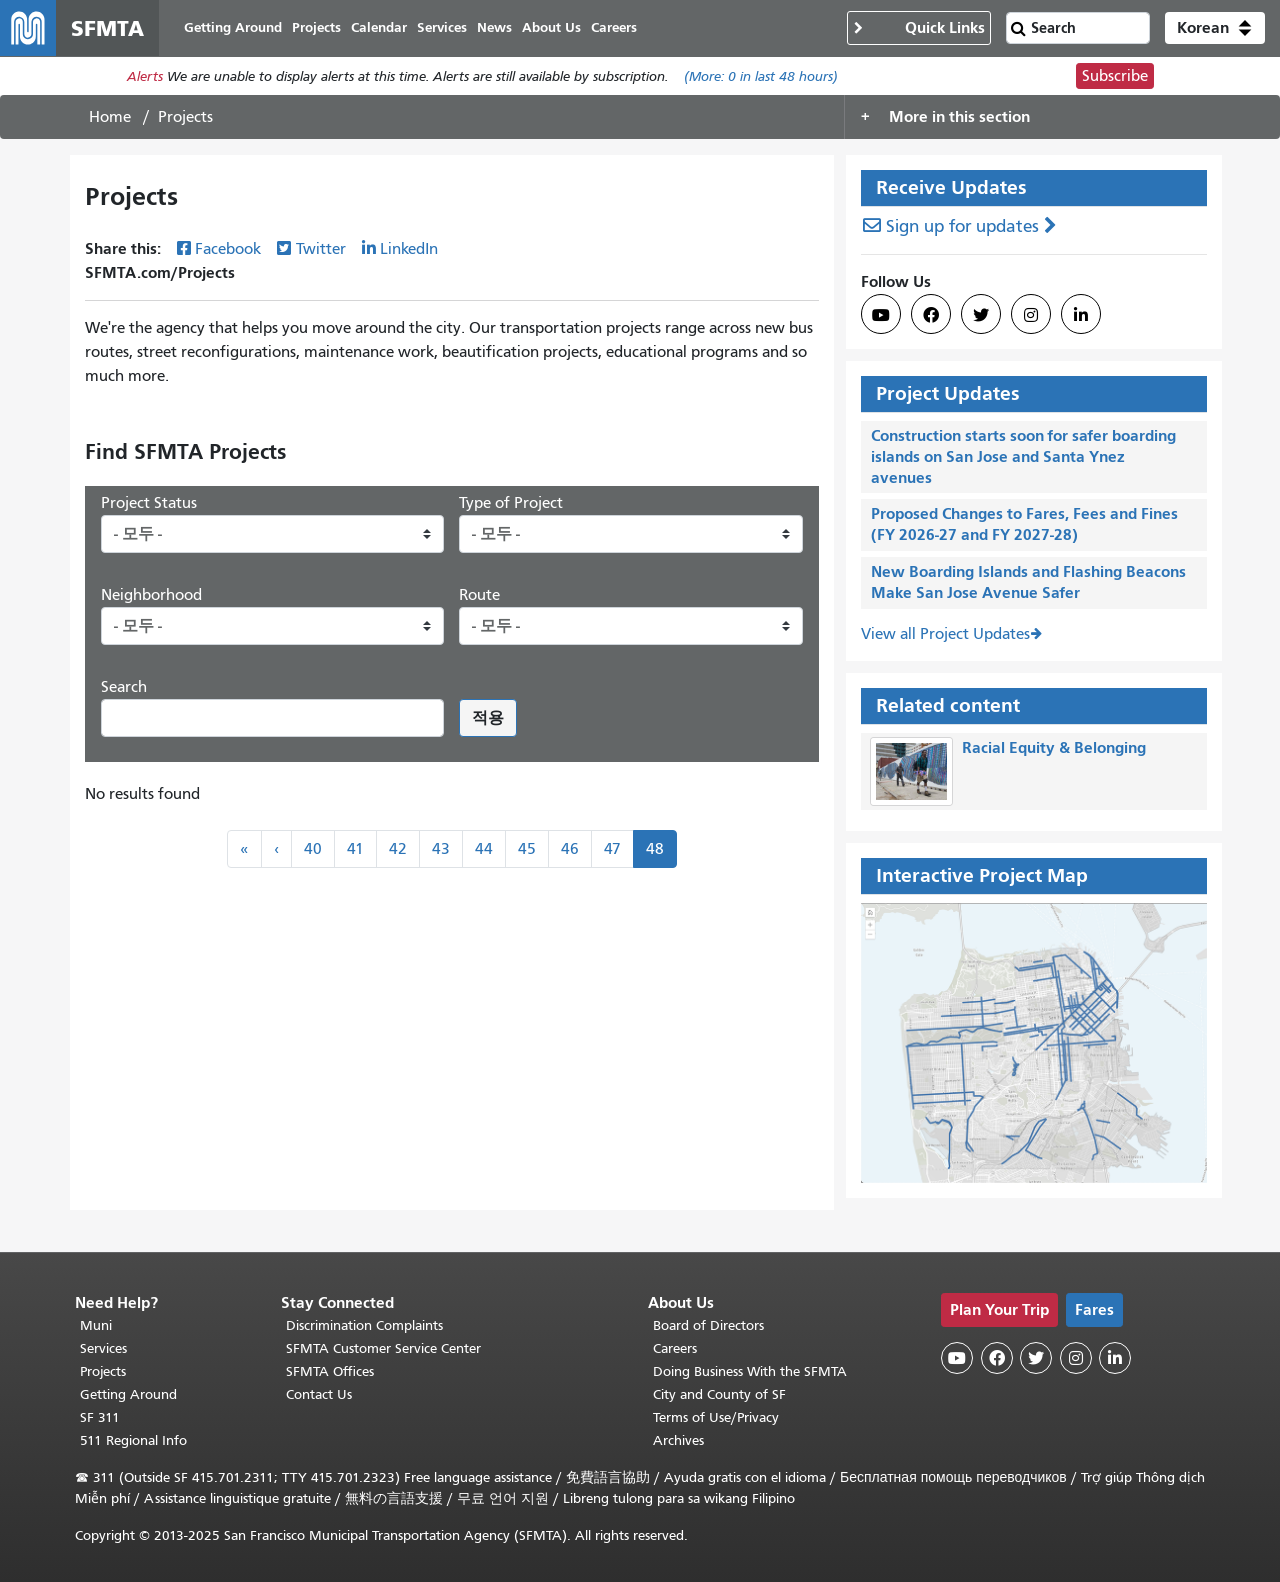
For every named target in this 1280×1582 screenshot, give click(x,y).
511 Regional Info (133, 1440)
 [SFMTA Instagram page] (1031, 315)
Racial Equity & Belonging (1054, 747)
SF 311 (100, 1417)
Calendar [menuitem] (379, 27)
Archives (678, 1440)
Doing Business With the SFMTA (750, 1371)
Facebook (228, 249)
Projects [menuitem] (316, 27)
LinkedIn (409, 249)
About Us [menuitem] (551, 27)
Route (479, 595)
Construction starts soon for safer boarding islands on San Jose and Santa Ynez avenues (1023, 456)
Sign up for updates (962, 226)
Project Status (149, 503)
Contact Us (319, 1394)
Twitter (321, 249)
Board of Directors (708, 1325)
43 (441, 849)
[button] (1215, 28)
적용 (488, 717)
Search (124, 687)
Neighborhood (151, 595)
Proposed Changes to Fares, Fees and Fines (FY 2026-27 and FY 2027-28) (1024, 524)
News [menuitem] (494, 27)
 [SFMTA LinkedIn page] (1081, 315)
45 (527, 849)
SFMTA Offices (330, 1371)
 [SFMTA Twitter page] (981, 315)
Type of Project (511, 503)
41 (355, 849)
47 (612, 849)
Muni (96, 1325)
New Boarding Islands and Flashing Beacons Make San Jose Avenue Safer (1028, 582)
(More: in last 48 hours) (761, 76)
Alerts (145, 76)
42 (398, 849)
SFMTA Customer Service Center (383, 1348)
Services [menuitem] (442, 27)
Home (110, 117)
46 (570, 849)
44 (484, 849)
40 (313, 849)
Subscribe (1115, 76)
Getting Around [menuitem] (233, 27)
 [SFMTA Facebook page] (931, 315)
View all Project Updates (945, 634)
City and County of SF (719, 1394)
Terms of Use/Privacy (716, 1417)
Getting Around (128, 1394)
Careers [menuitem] (614, 27)
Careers (675, 1348)
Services (103, 1348)
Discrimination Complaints (364, 1325)
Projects (103, 1371)
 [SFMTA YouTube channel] (881, 315)
